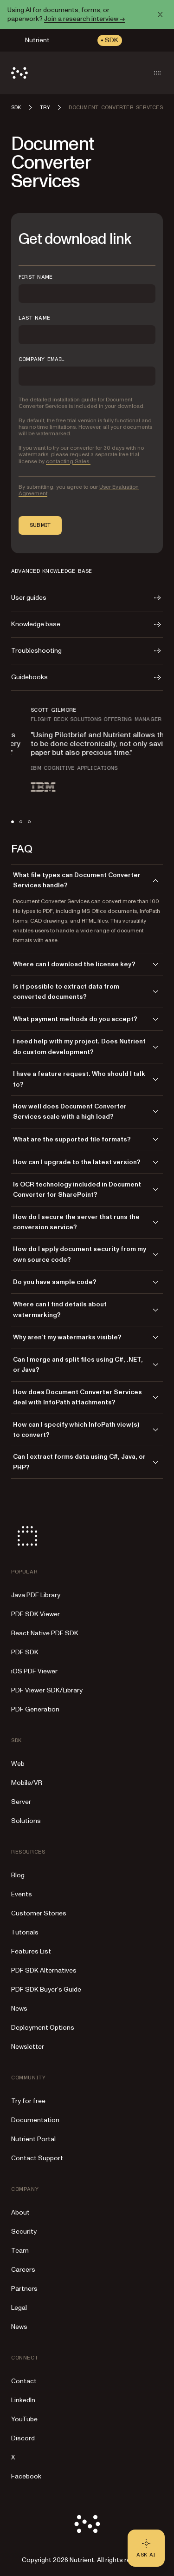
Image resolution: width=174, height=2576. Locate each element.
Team (20, 2250)
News (19, 2008)
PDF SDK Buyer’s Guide (46, 1989)
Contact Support (37, 2158)
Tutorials (25, 1932)
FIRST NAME (35, 277)
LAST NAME (34, 318)
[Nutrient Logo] (19, 73)
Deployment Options (42, 2027)
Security (24, 2231)
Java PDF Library (35, 1595)
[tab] (12, 821)
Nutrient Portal (33, 2139)
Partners (24, 2288)
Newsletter (27, 2046)
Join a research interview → (84, 18)
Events (21, 1894)
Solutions (26, 1820)
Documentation (35, 2120)
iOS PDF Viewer (34, 1671)
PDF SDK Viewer (35, 1614)
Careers (23, 2269)
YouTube (24, 2419)
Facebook (26, 2476)
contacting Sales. (68, 461)
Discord (23, 2438)
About (20, 2212)
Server (21, 1801)
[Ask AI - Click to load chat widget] (146, 2548)
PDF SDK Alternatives (44, 1970)
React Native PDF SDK (44, 1633)
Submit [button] (40, 525)
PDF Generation (35, 1709)
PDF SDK (25, 1652)
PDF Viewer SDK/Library (47, 1690)
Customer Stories (38, 1913)
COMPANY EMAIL (41, 359)
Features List (31, 1951)
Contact (24, 2381)
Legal (19, 2307)
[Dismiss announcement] (160, 14)
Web (18, 1763)
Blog (18, 1875)
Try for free (28, 2101)
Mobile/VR (26, 1782)
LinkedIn (23, 2400)
